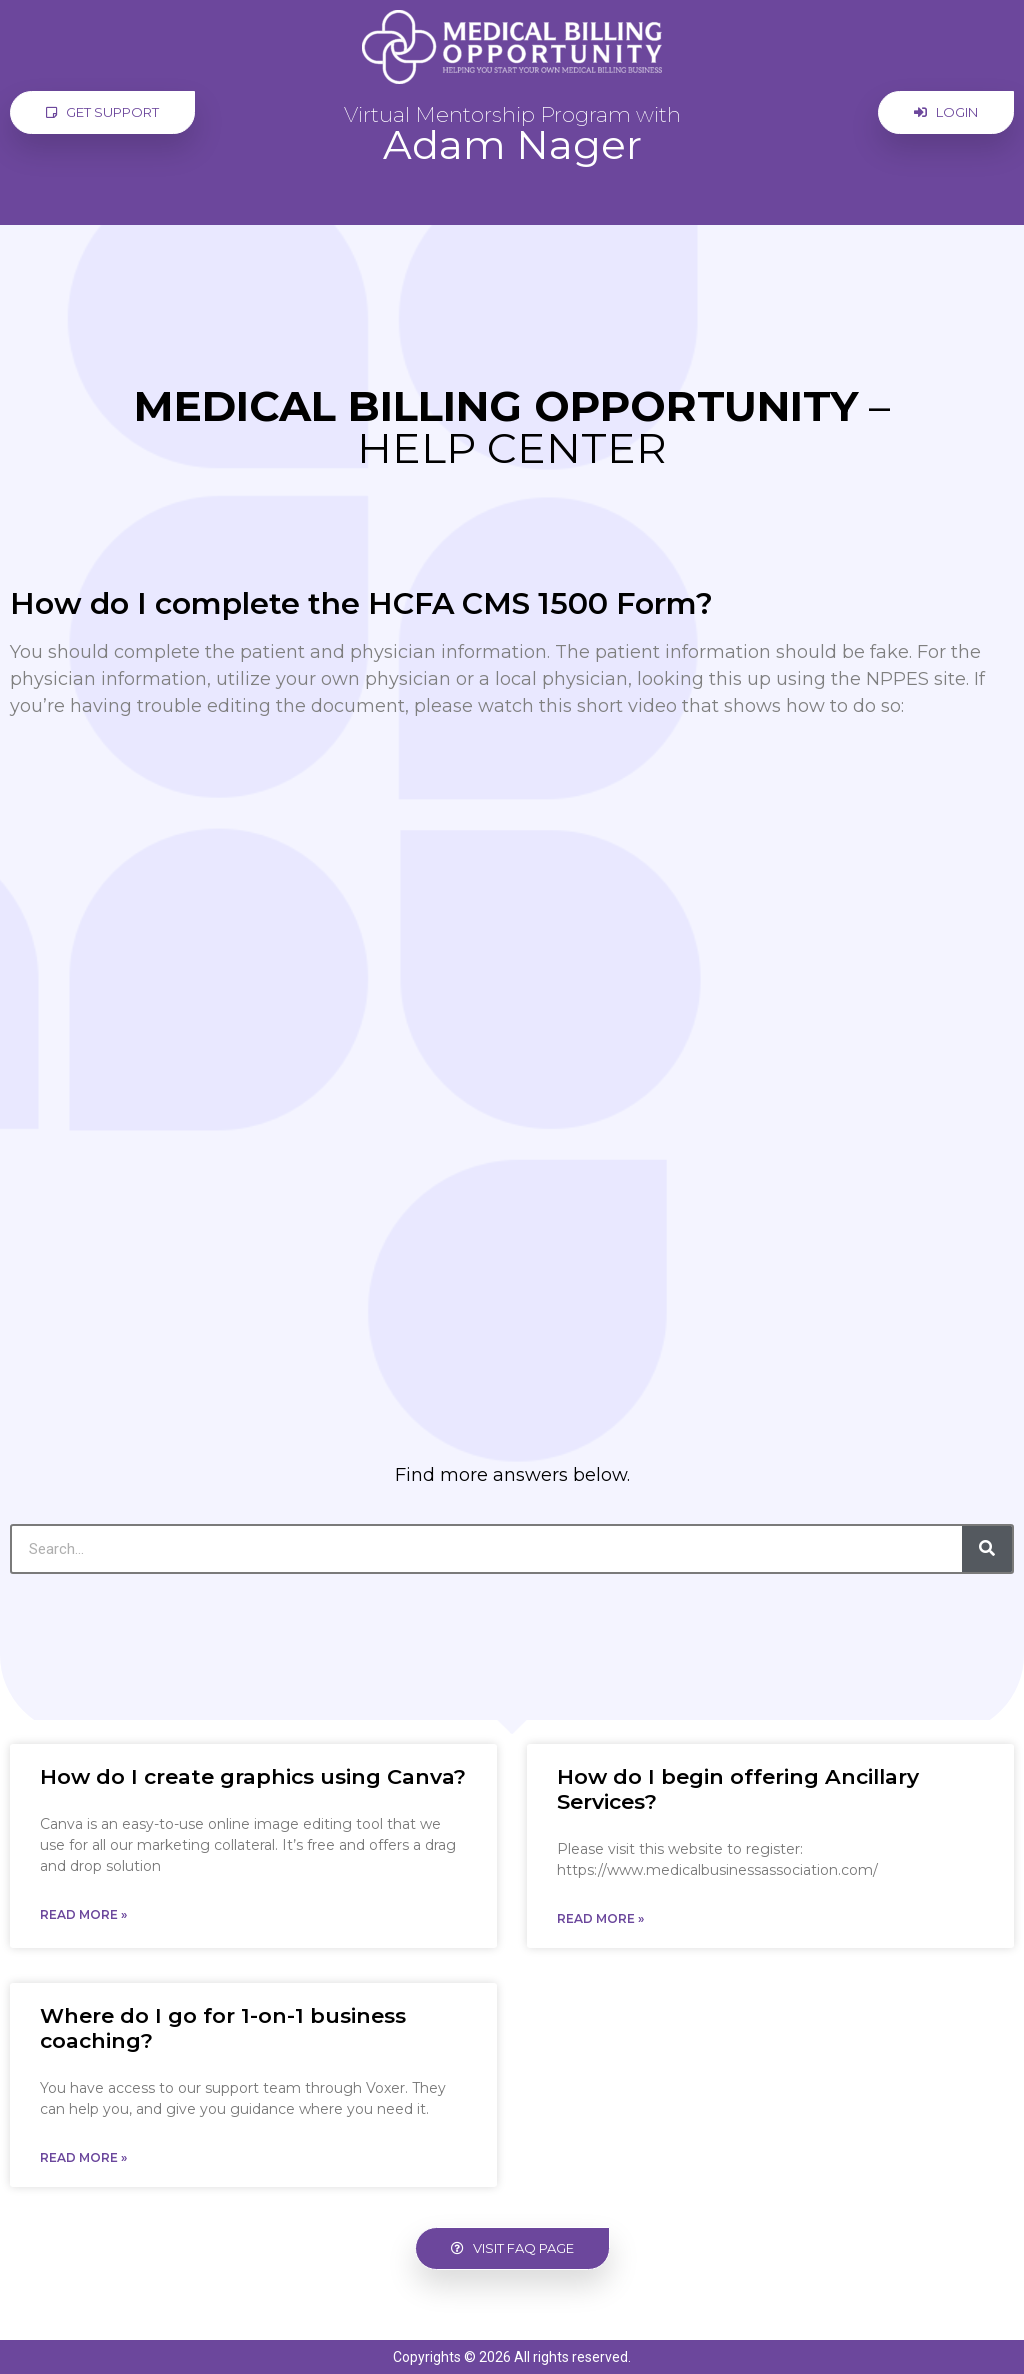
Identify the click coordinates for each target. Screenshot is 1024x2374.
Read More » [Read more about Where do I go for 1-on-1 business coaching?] (83, 2157)
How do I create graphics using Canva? (253, 1776)
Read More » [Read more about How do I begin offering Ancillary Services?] (600, 1918)
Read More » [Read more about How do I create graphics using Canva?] (83, 1914)
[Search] (987, 1549)
